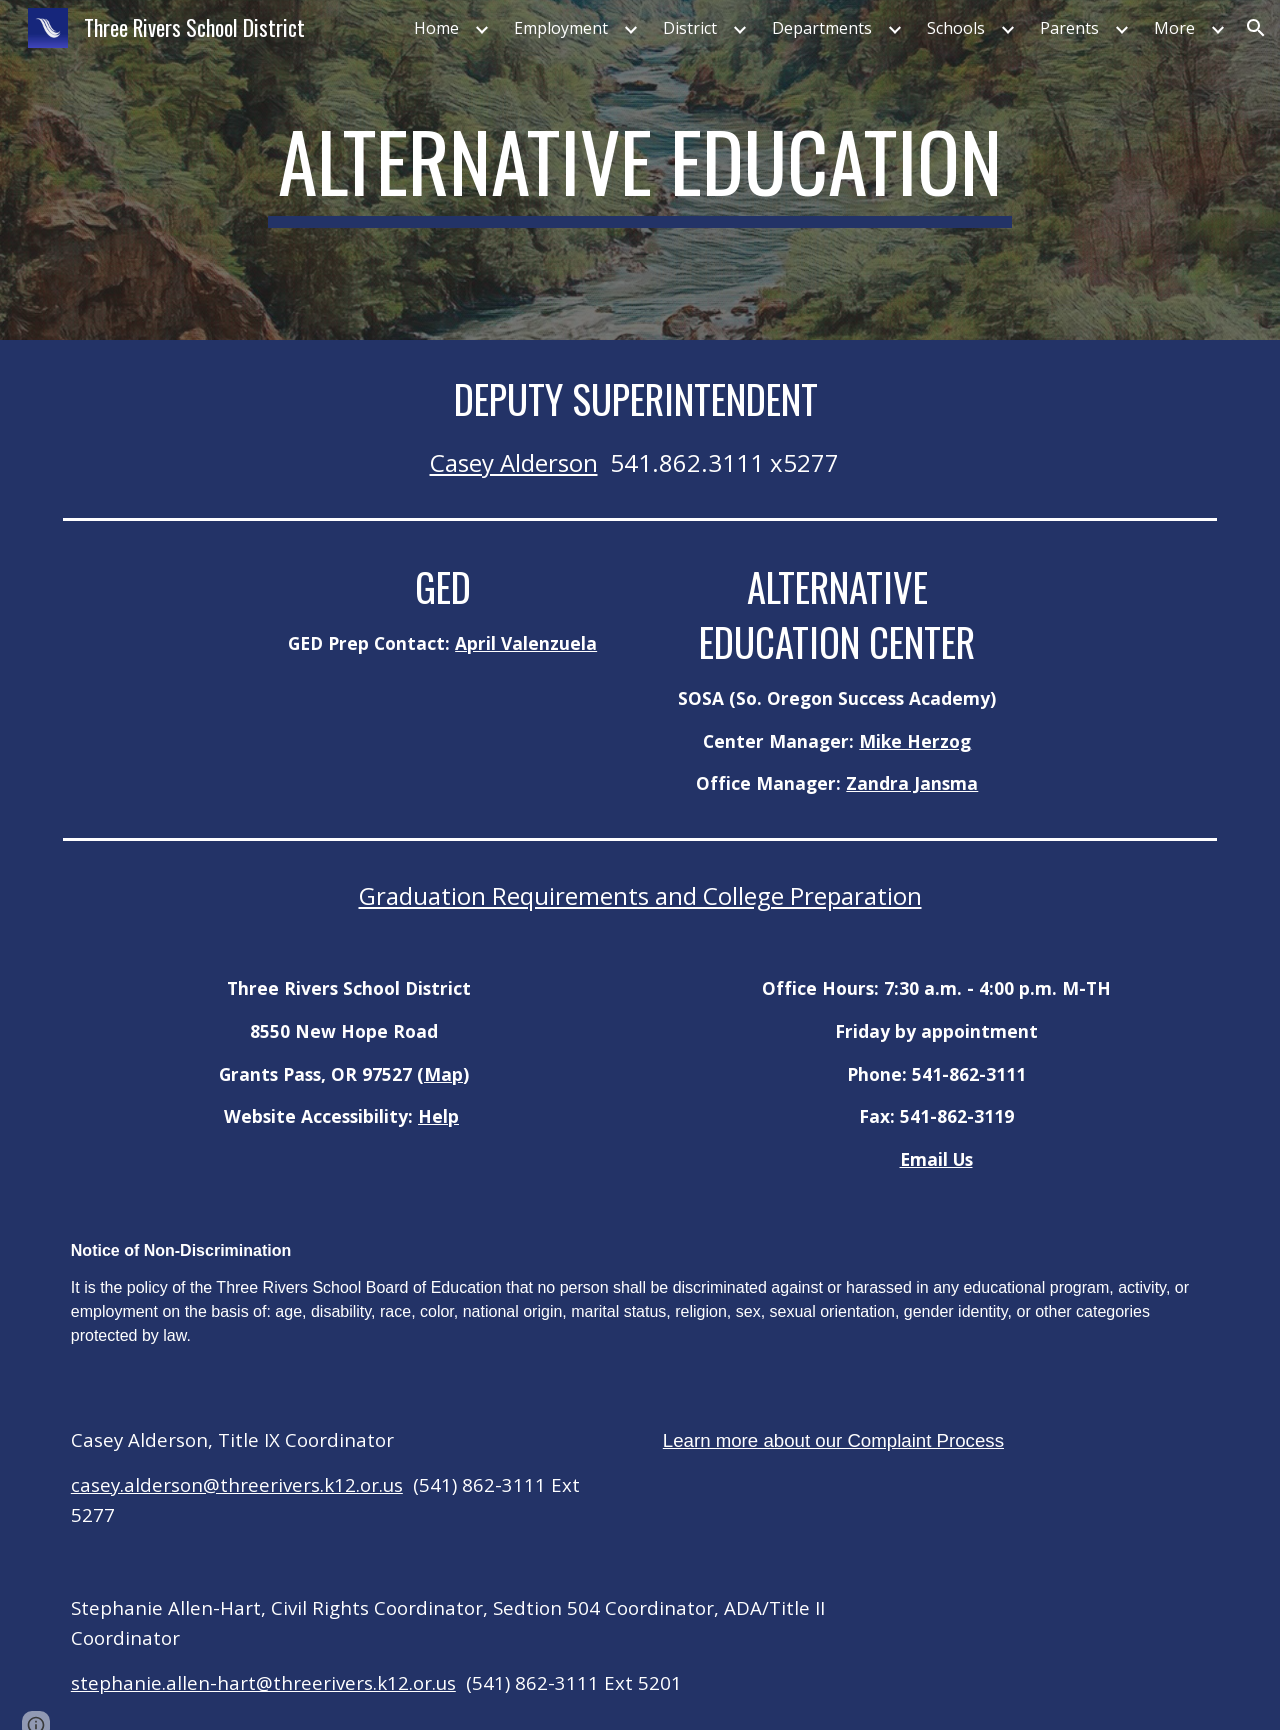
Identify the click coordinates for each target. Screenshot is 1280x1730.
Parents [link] (1069, 28)
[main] (640, 170)
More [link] (1174, 28)
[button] (1256, 28)
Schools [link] (956, 28)
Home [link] (436, 28)
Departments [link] (822, 28)
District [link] (690, 28)
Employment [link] (561, 28)
